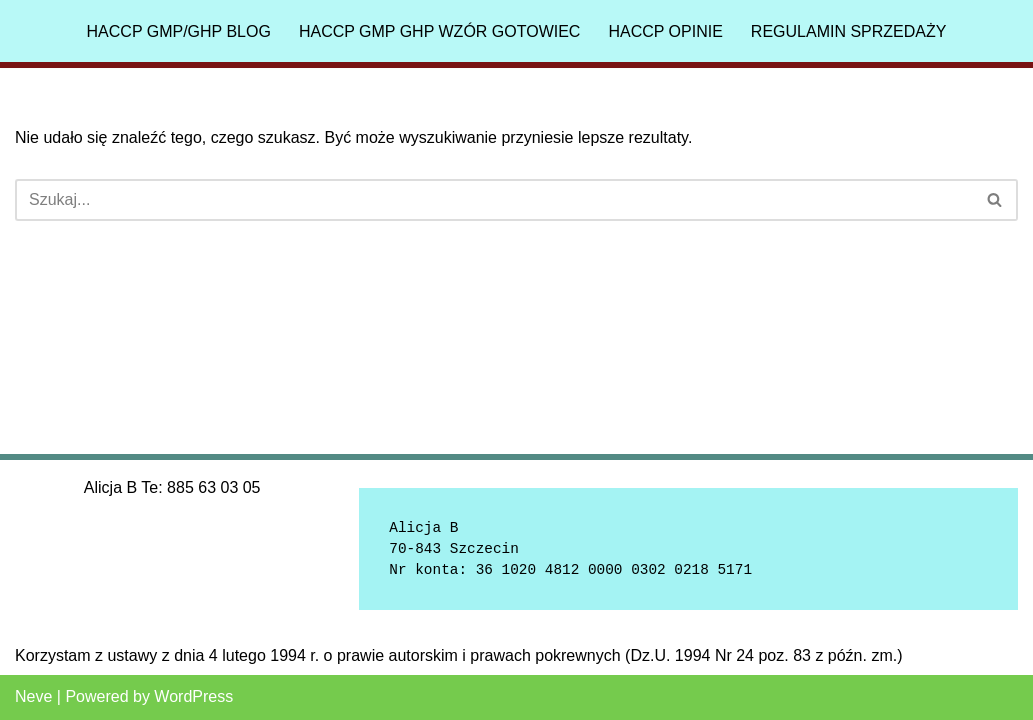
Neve (33, 696)
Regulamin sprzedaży (849, 31)
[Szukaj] (494, 200)
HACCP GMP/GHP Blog (179, 31)
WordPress (193, 696)
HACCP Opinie (665, 31)
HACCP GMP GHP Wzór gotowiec (440, 31)
